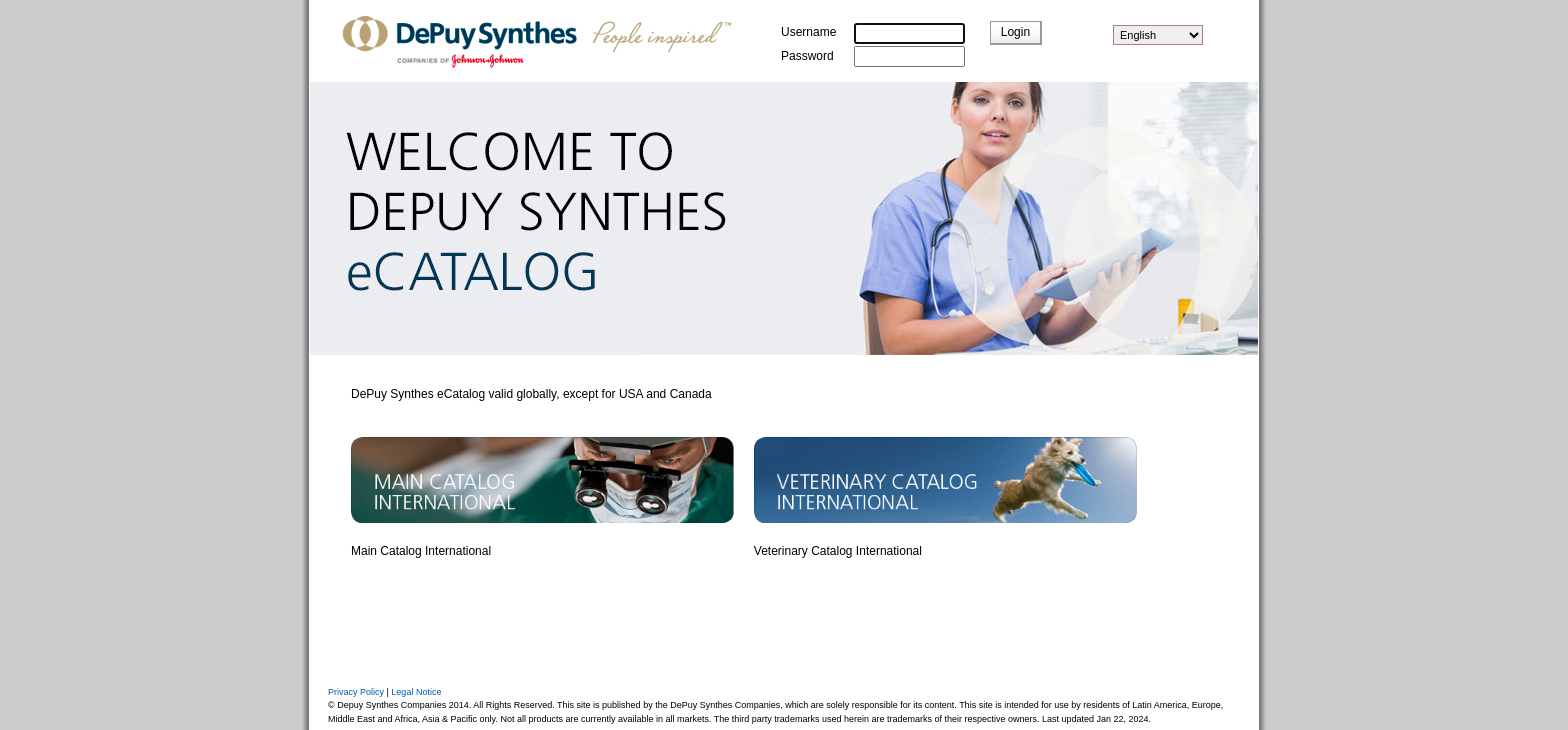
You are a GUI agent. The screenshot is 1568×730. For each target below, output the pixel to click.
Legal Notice (416, 692)
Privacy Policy (356, 692)
